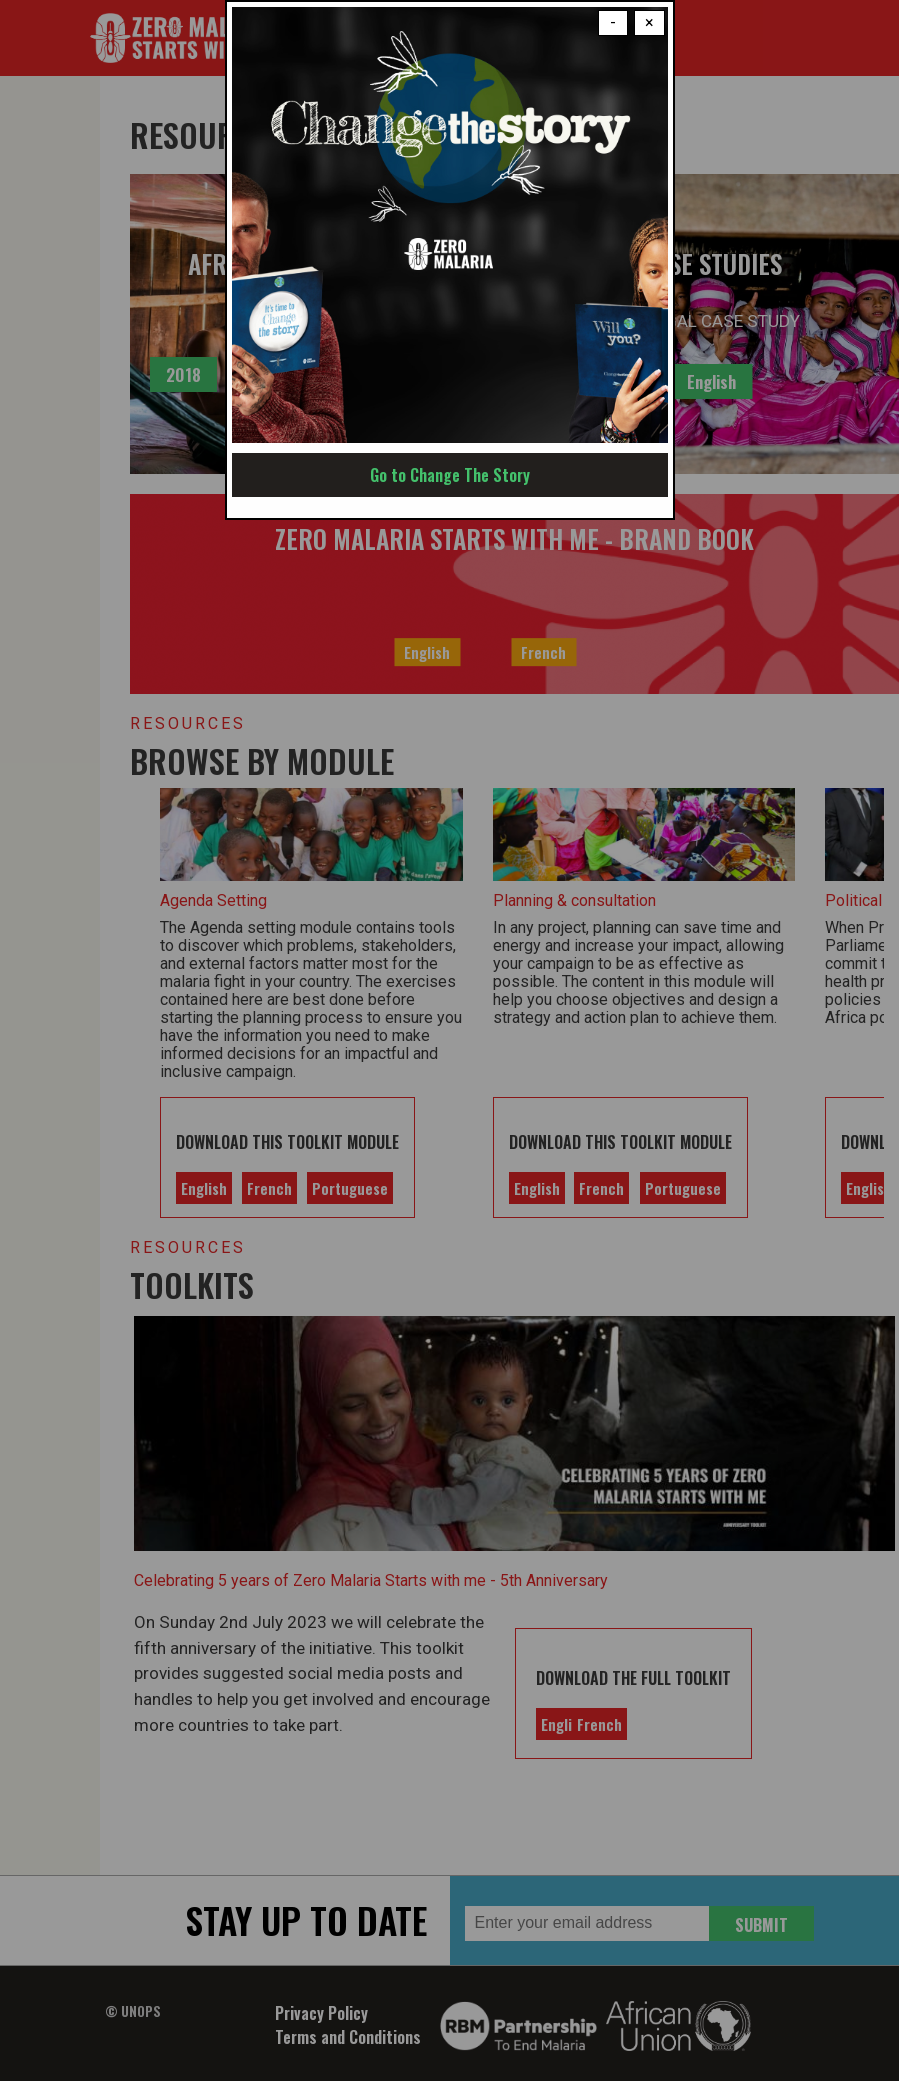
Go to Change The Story (450, 475)
